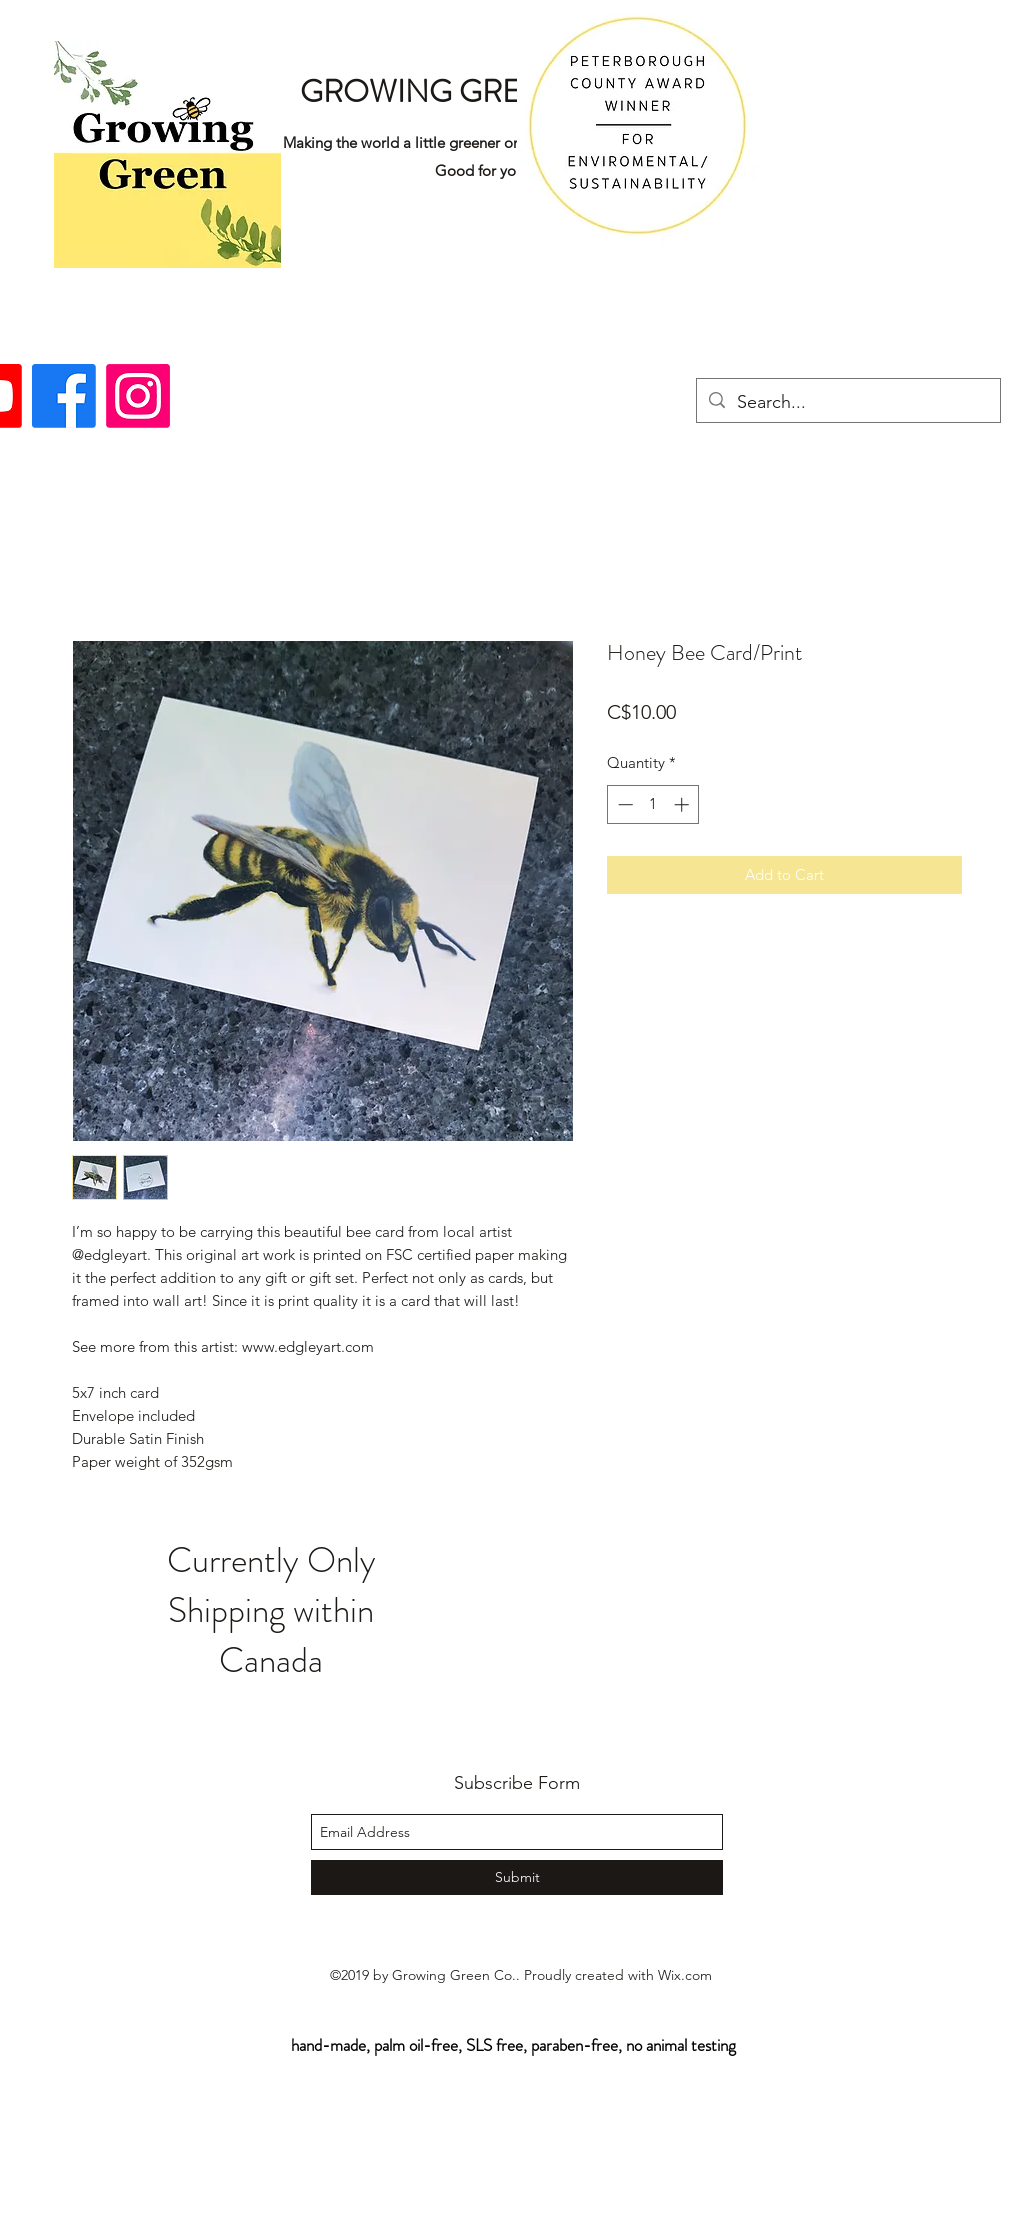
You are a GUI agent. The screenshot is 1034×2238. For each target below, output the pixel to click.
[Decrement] (623, 804)
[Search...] (847, 403)
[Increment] (683, 804)
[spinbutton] (653, 804)
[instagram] (138, 396)
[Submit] (517, 1877)
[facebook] (64, 396)
